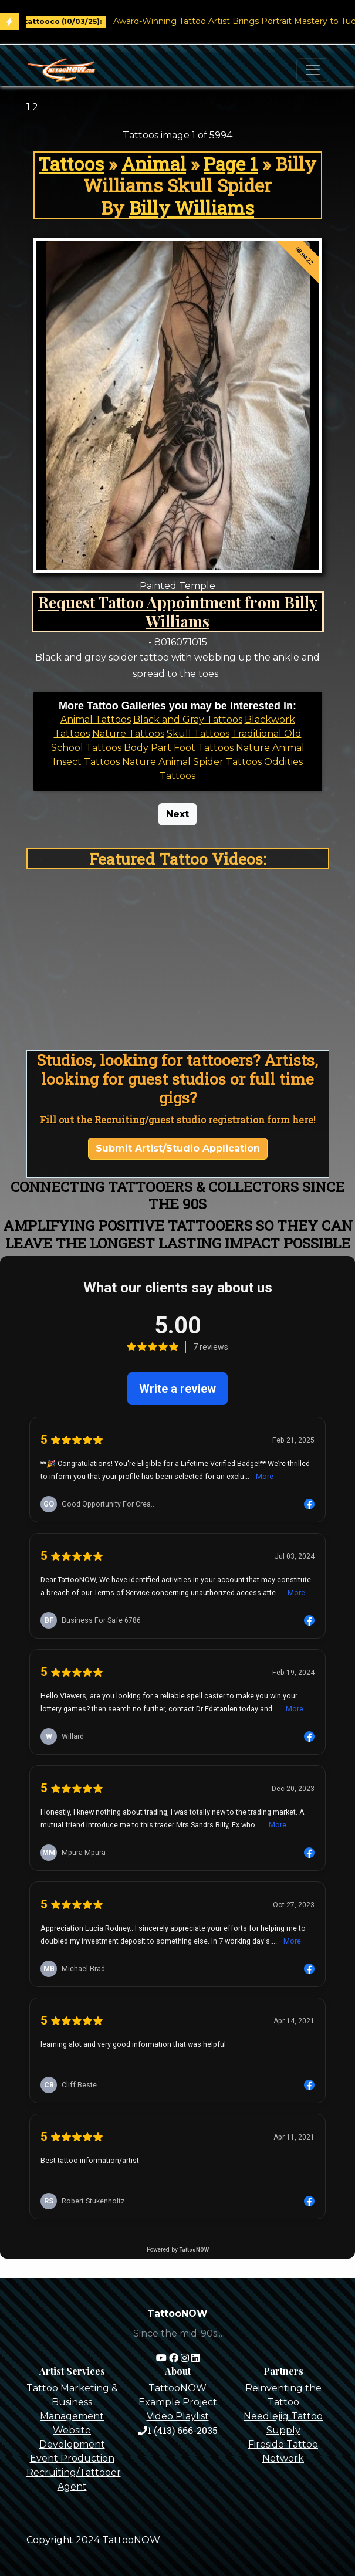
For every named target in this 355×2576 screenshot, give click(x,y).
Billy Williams (191, 207)
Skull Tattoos (198, 733)
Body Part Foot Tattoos (179, 747)
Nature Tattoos (128, 733)
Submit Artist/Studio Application (178, 1148)
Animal (153, 163)
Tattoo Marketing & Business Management (72, 2402)
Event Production (72, 2458)
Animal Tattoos (95, 719)
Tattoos (71, 163)
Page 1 (231, 163)
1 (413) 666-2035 (178, 2430)
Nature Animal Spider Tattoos (192, 761)
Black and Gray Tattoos (187, 719)
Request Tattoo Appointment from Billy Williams (177, 611)
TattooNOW (177, 2388)
